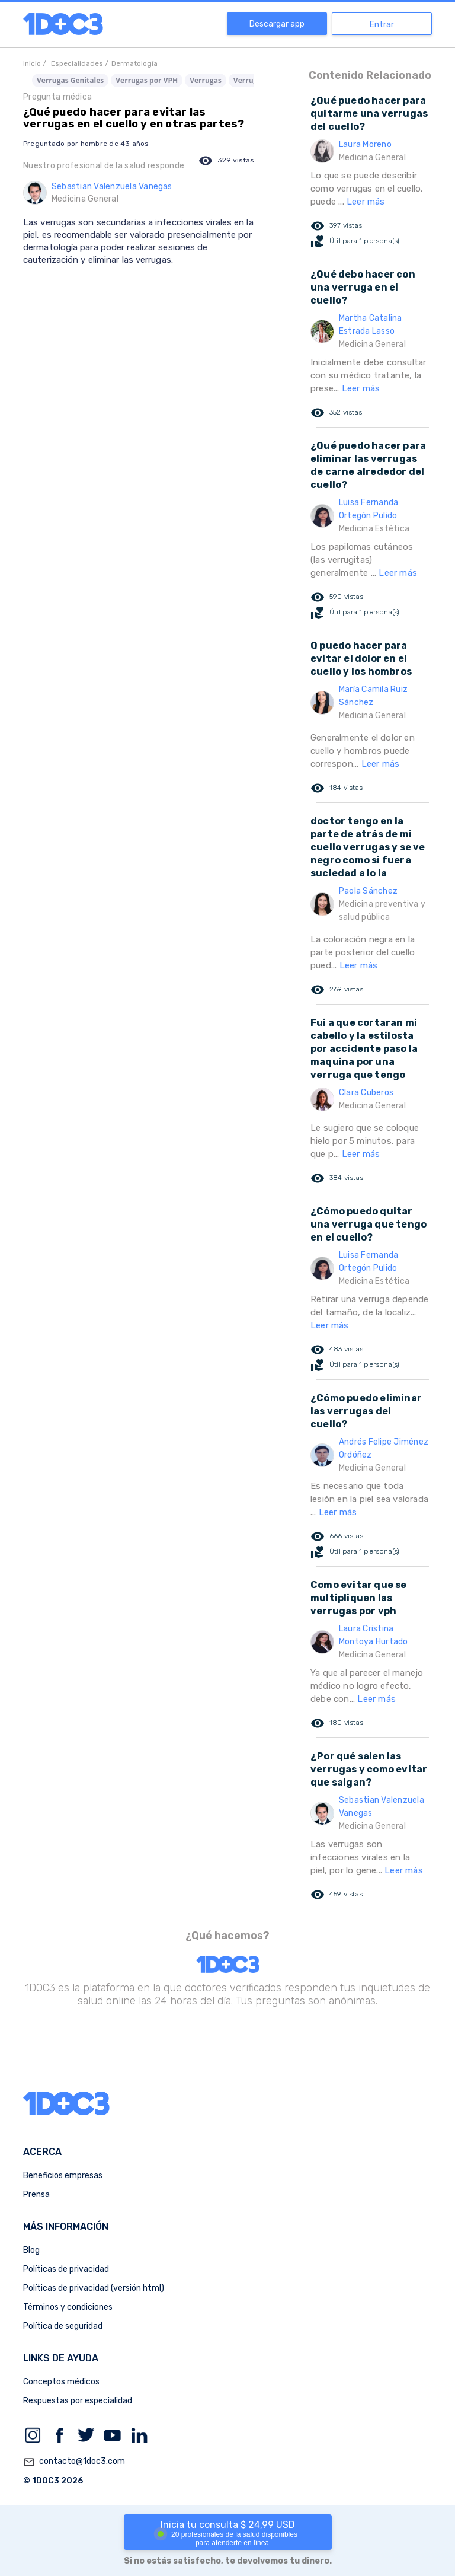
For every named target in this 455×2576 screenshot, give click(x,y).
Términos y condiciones (68, 2307)
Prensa (36, 2194)
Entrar (382, 25)
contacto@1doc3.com (74, 2462)
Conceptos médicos (61, 2382)
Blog (31, 2250)
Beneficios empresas (62, 2175)
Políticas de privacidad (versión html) (93, 2288)
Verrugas (206, 80)
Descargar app (277, 24)
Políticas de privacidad (66, 2269)
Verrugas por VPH (147, 80)
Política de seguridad (62, 2326)
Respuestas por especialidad (77, 2401)
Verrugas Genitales (70, 80)
